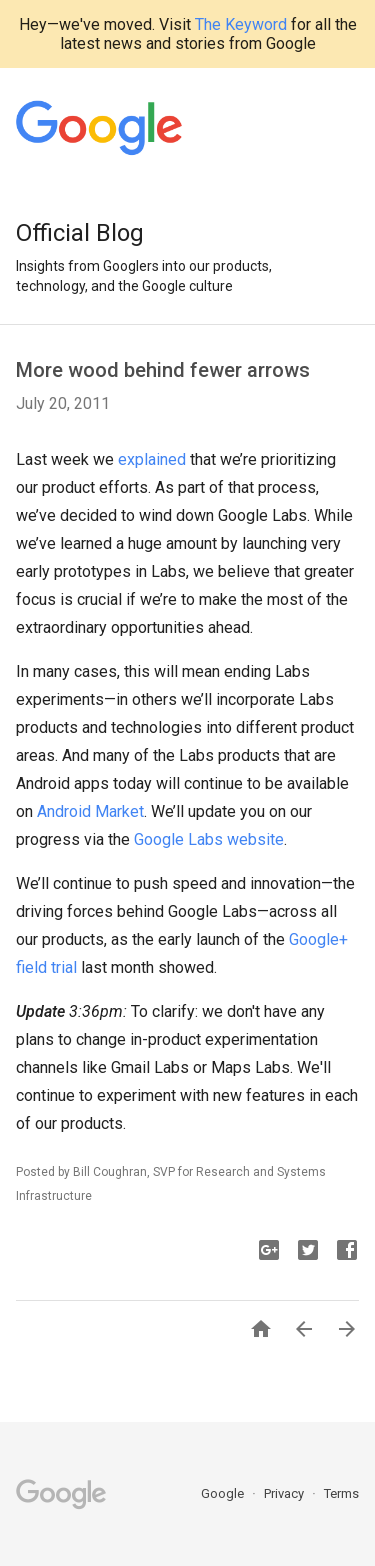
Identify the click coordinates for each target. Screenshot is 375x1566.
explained (152, 459)
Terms (341, 1493)
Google (224, 1493)
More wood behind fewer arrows (163, 370)
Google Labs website (209, 839)
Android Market (90, 811)
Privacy (285, 1493)
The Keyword (241, 24)
